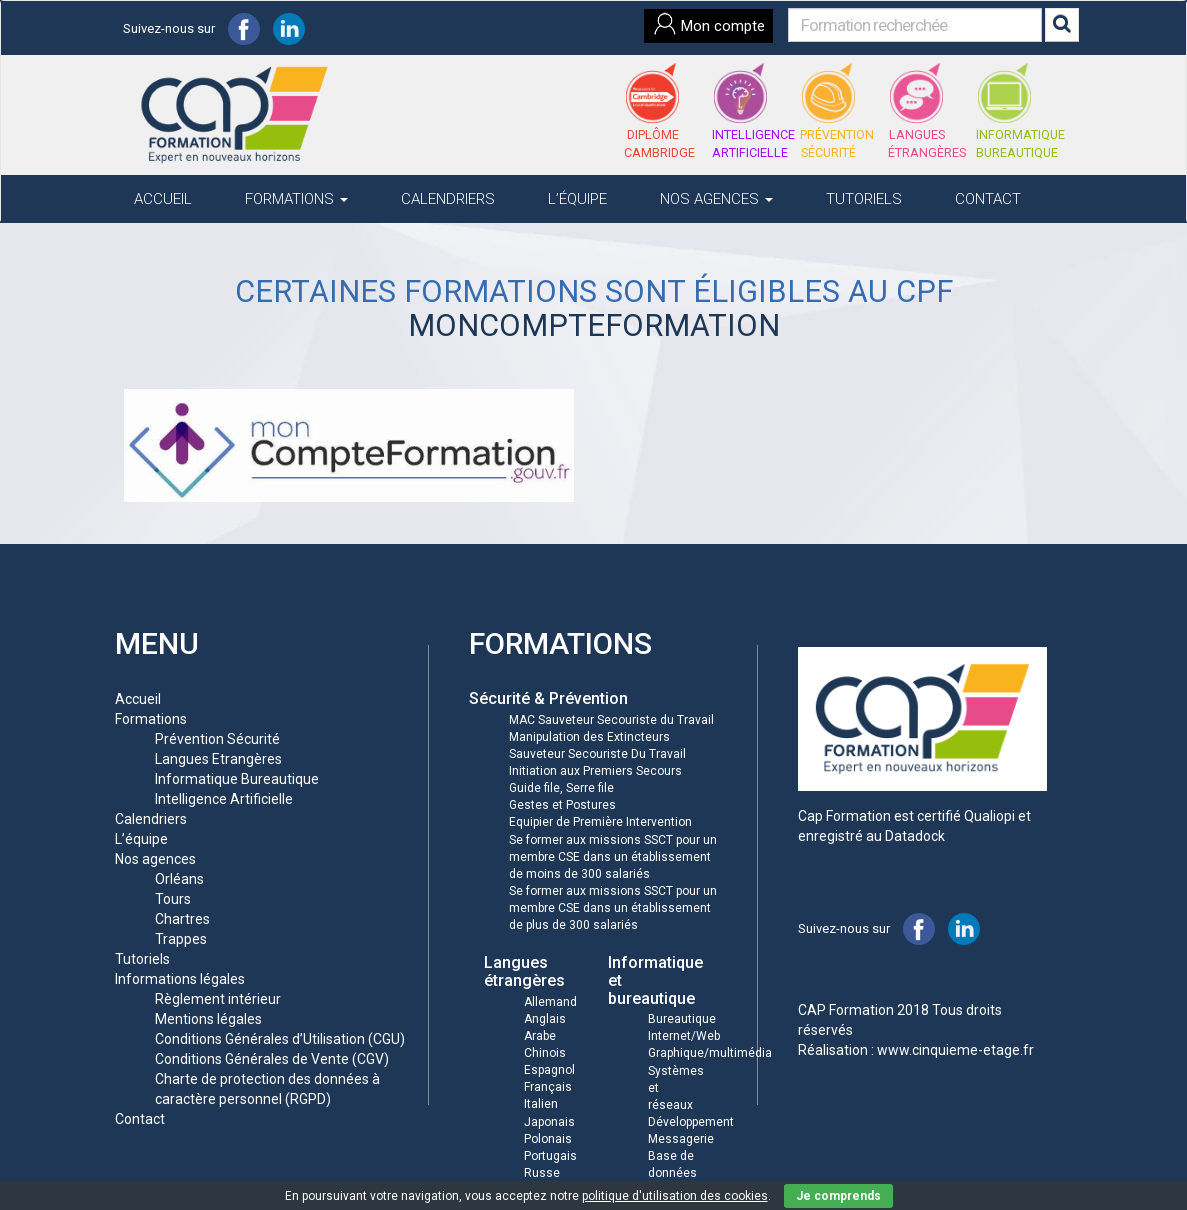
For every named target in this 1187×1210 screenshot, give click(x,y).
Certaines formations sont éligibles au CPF (594, 291)
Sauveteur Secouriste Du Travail (597, 754)
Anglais (545, 1019)
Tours (173, 899)
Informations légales (180, 979)
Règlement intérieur (218, 999)
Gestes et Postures (562, 805)
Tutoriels (864, 199)
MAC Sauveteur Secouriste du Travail (611, 720)
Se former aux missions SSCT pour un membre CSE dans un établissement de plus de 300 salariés (613, 908)
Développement (691, 1122)
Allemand (550, 1002)
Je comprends (838, 1196)
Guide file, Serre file (561, 788)
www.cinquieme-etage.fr (955, 1050)
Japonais (549, 1122)
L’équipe (577, 199)
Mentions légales (208, 1019)
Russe (542, 1173)
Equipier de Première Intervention (600, 822)
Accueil (163, 199)
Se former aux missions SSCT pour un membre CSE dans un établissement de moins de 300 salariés (613, 857)
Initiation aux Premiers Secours (595, 771)
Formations (296, 199)
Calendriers (448, 199)
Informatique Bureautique (237, 779)
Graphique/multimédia (710, 1053)
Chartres (182, 919)
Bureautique (682, 1019)
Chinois (545, 1053)
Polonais (548, 1139)
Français (548, 1087)
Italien (541, 1104)
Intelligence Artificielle (224, 799)
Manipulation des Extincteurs (589, 737)
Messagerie (681, 1139)
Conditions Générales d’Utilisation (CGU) (280, 1039)
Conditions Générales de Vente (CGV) (272, 1059)
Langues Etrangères (218, 759)
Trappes (181, 939)
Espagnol (549, 1070)
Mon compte (708, 24)
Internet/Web (684, 1036)
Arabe (540, 1036)
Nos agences (716, 199)
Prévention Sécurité (217, 739)
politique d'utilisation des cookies (675, 1196)
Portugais (550, 1156)
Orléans (179, 879)
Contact (988, 199)
